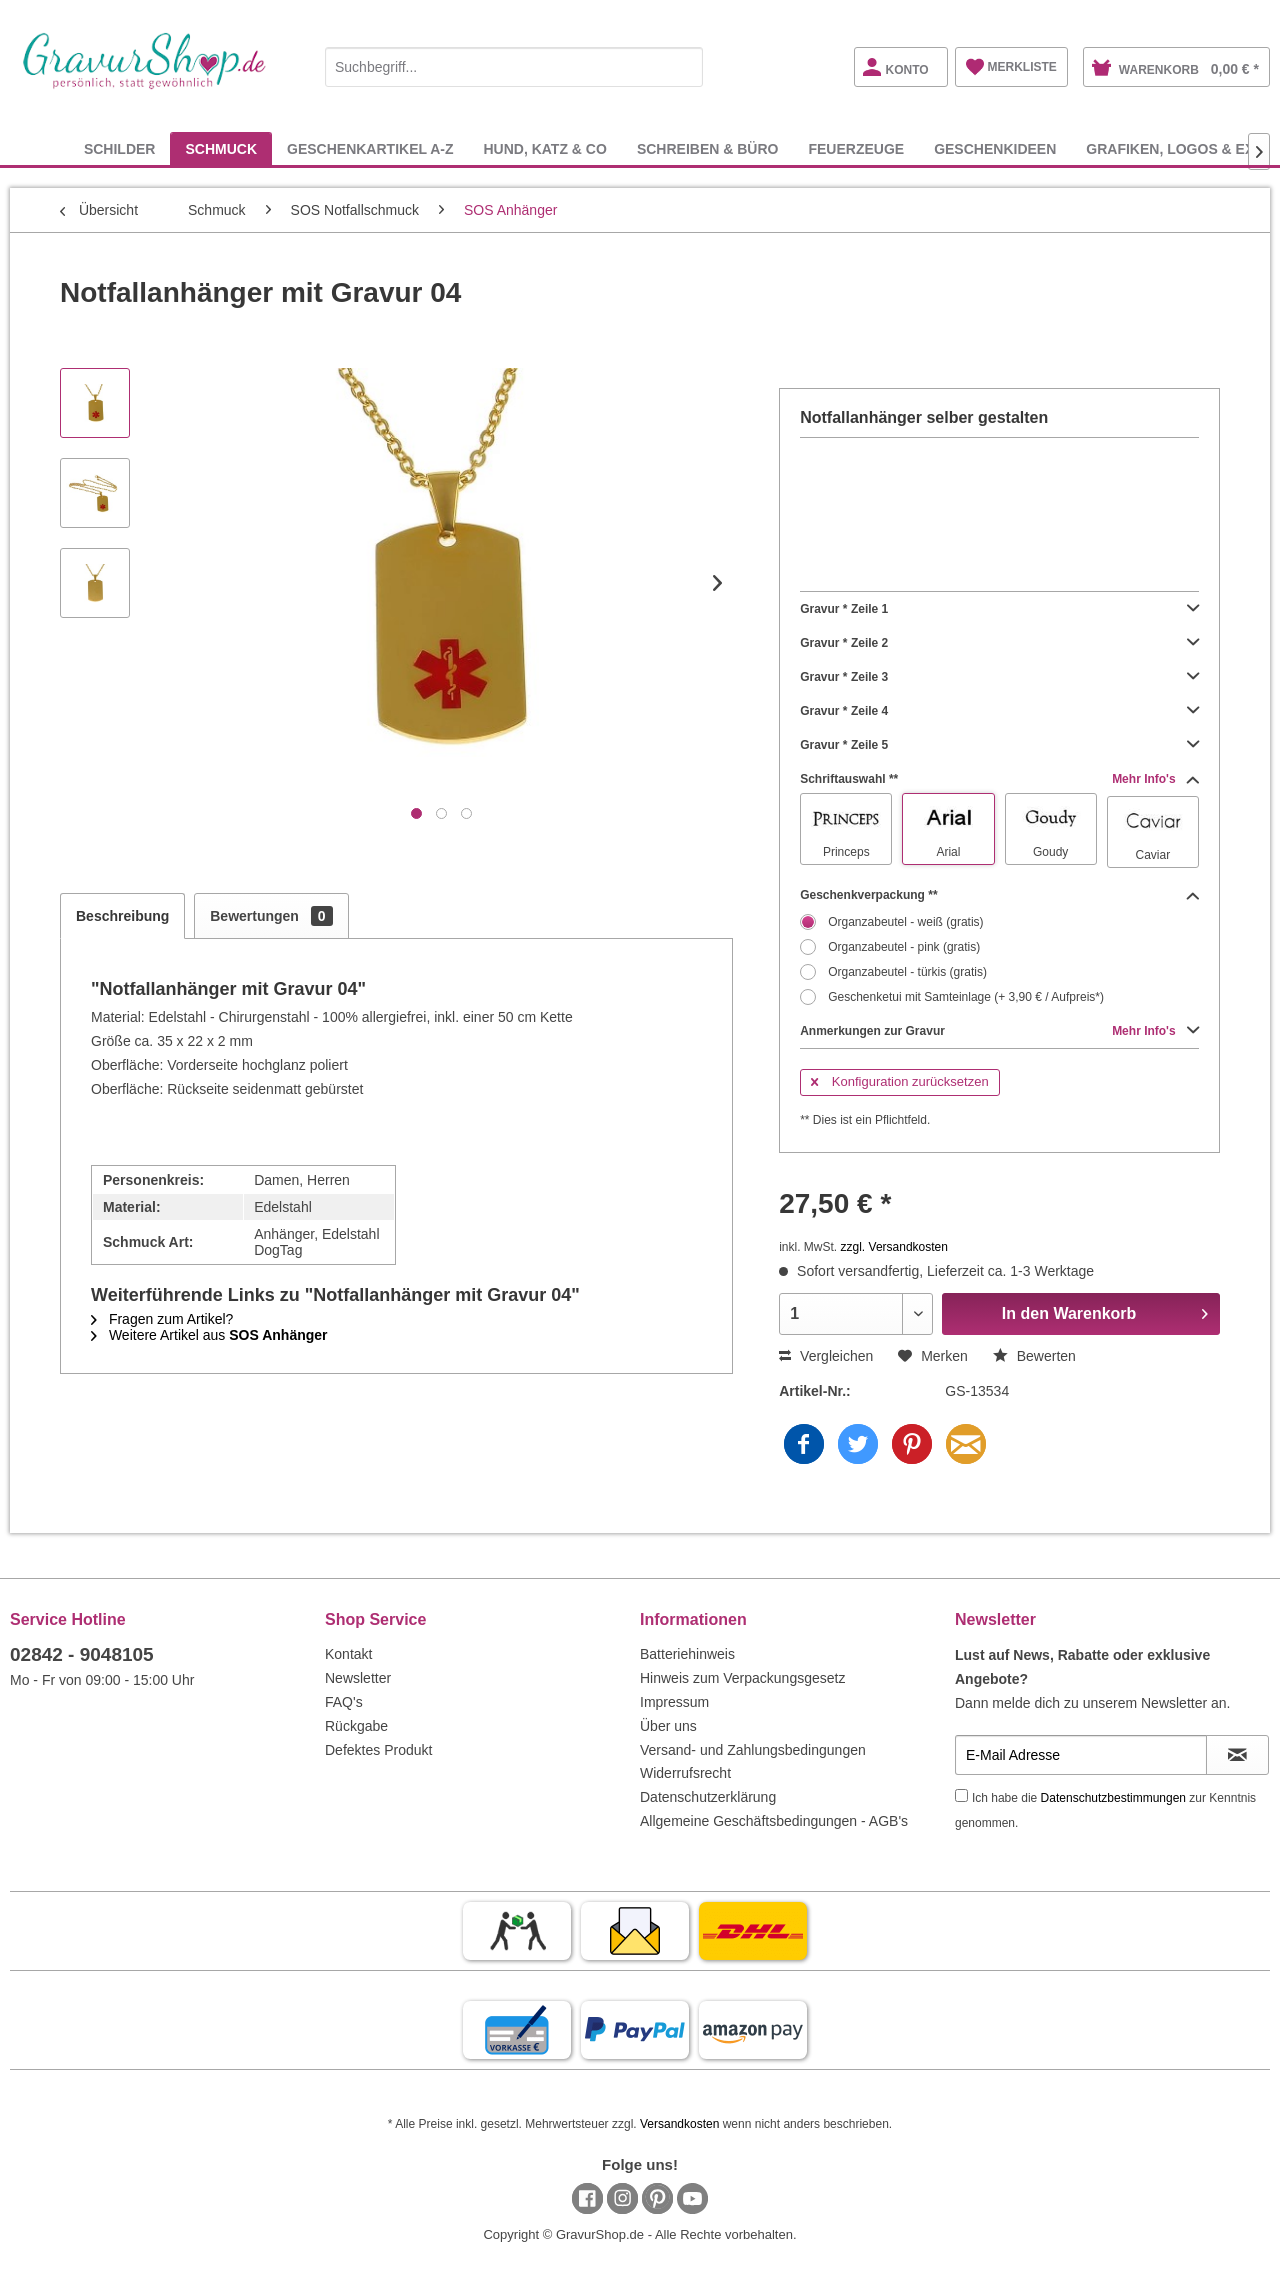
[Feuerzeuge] (856, 148)
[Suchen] (683, 67)
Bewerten (1034, 1356)
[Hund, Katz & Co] (544, 148)
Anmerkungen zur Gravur (999, 1031)
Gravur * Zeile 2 (999, 643)
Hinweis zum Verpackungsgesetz (742, 1678)
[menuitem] (514, 63)
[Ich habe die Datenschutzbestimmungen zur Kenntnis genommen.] (961, 1795)
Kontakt (348, 1654)
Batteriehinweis (687, 1654)
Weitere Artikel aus (209, 1335)
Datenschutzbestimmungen (1113, 1798)
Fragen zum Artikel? (162, 1319)
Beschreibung (122, 916)
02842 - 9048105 (82, 1654)
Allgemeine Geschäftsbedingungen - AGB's (774, 1821)
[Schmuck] (221, 148)
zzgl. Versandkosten (894, 1247)
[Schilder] (120, 148)
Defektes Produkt (378, 1750)
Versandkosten (679, 2124)
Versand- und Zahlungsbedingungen (753, 1750)
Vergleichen (826, 1356)
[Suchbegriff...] (514, 67)
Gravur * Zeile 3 (999, 677)
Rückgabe (356, 1726)
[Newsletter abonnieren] (1237, 1755)
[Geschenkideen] (995, 148)
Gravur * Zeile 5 (999, 745)
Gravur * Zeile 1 (999, 609)
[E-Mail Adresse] (1081, 1755)
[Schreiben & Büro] (708, 148)
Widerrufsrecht (685, 1773)
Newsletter (358, 1678)
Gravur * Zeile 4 (999, 711)
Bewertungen (271, 916)
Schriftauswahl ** (999, 779)
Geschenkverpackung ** (999, 895)
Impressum (674, 1702)
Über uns (668, 1726)
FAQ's (344, 1702)
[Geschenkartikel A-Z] (370, 148)
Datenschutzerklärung (708, 1797)
